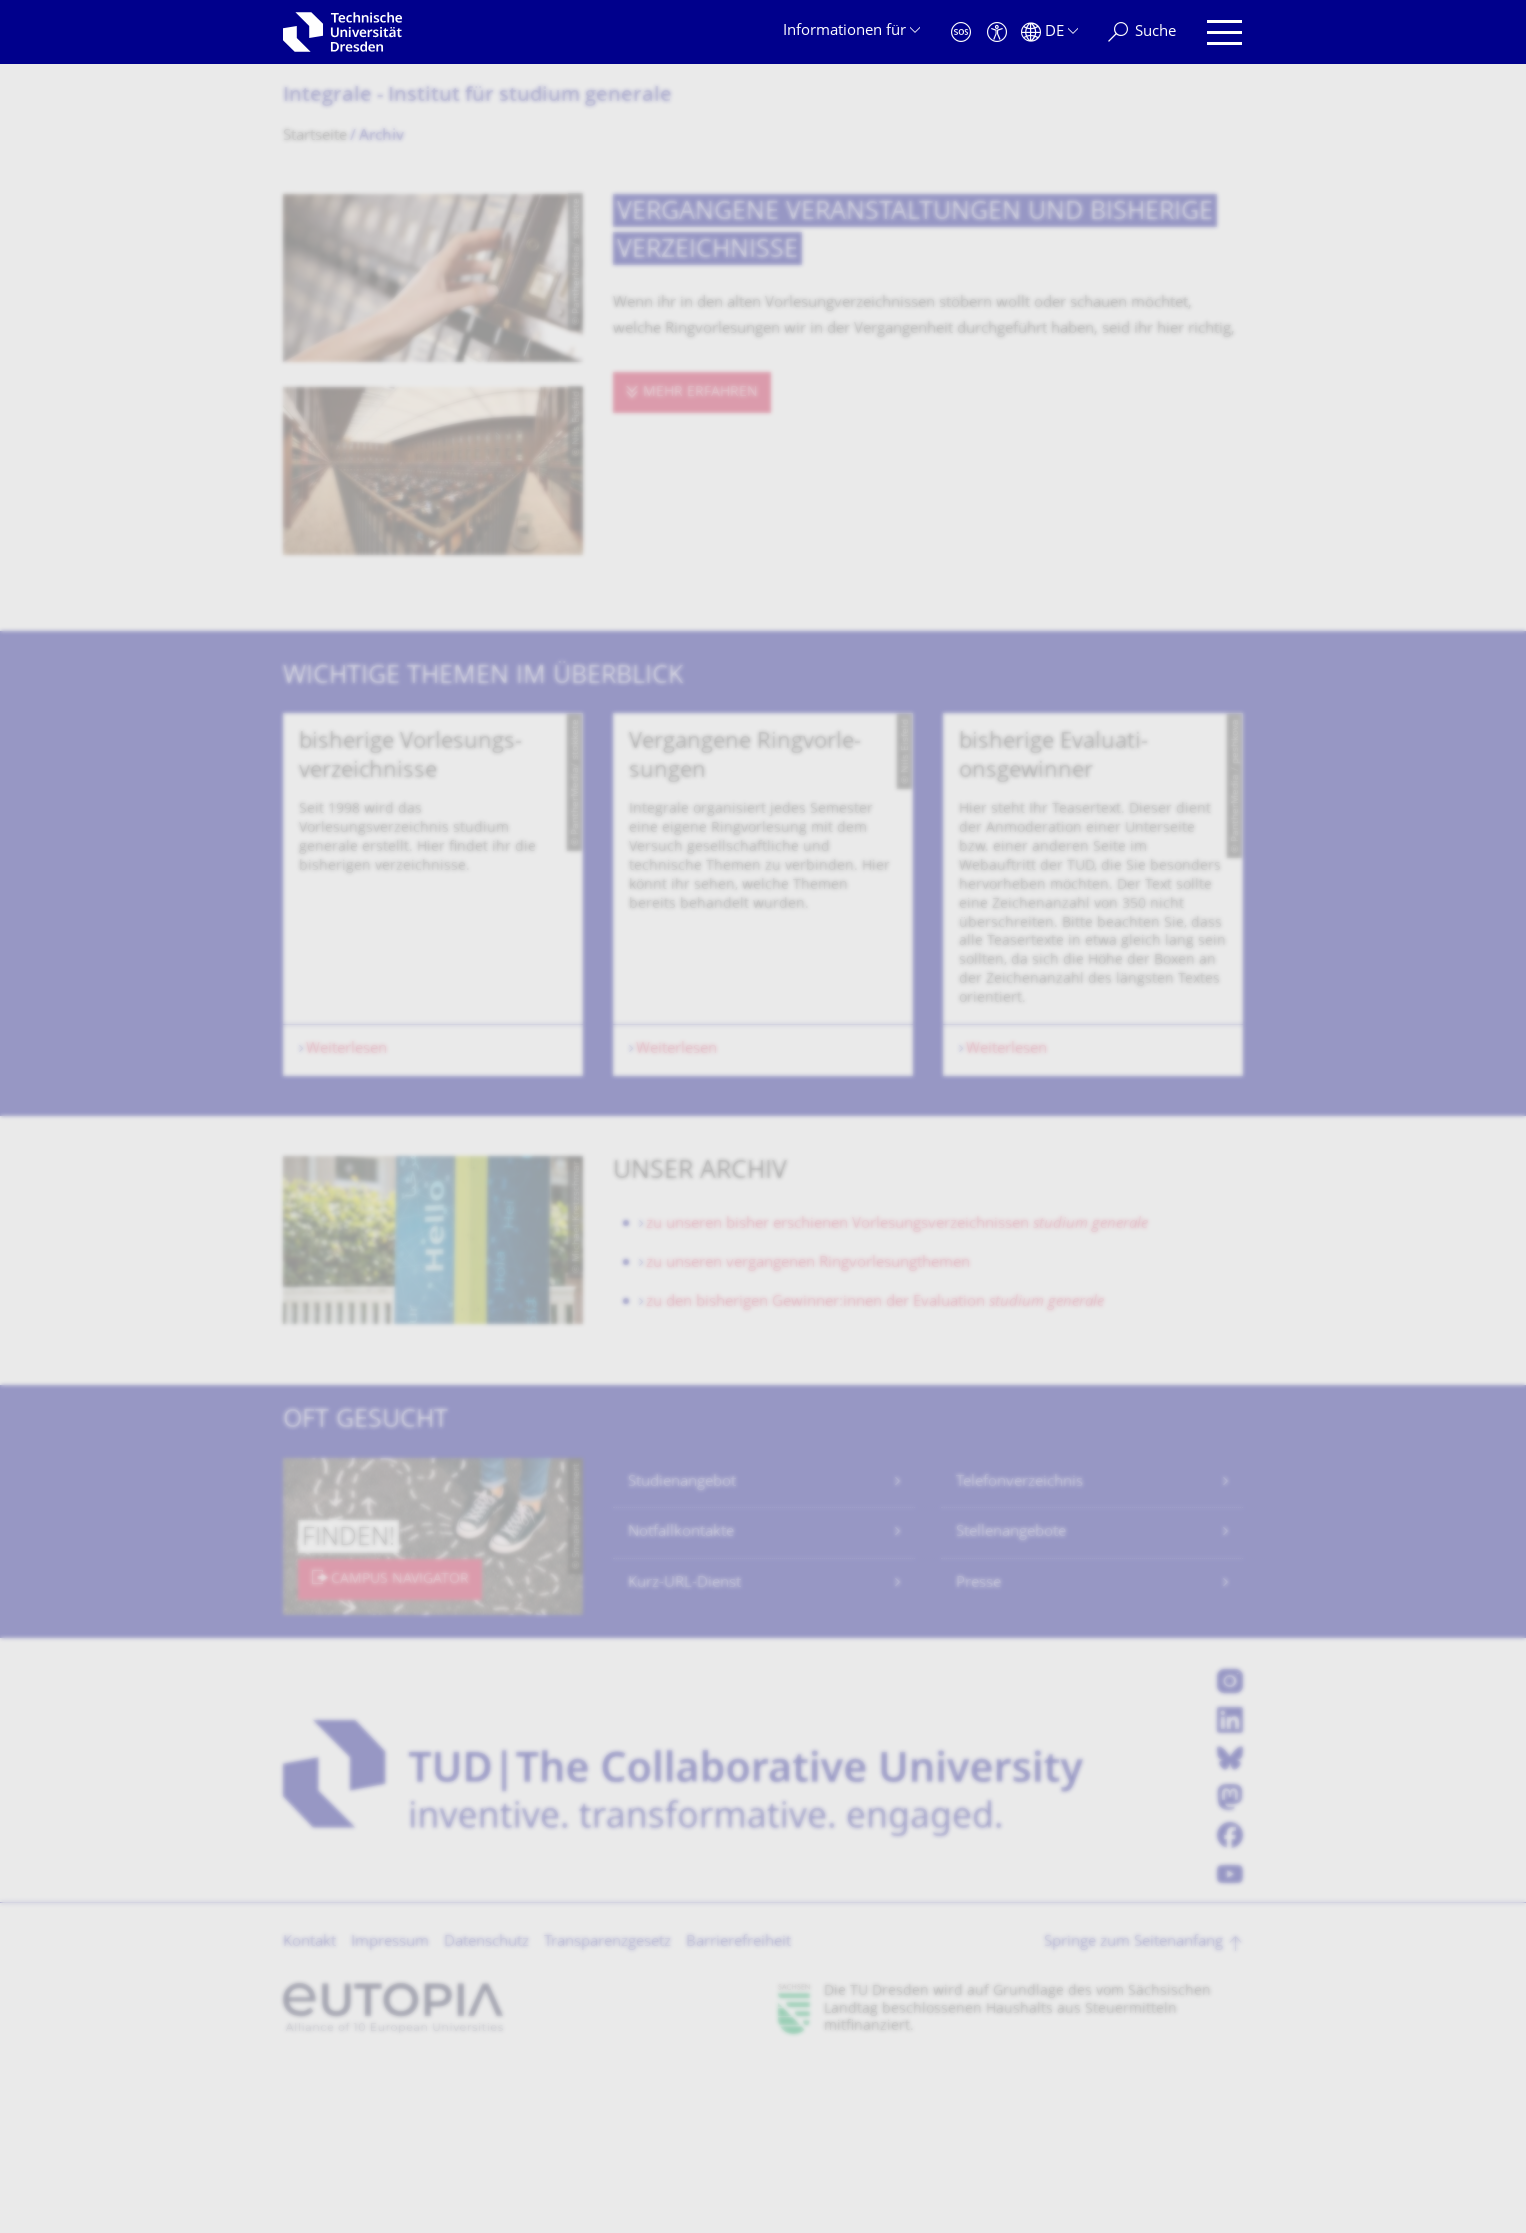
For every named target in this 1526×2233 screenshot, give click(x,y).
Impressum (390, 2109)
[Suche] (1142, 32)
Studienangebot (682, 1649)
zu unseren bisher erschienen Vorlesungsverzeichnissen (897, 1391)
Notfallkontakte (681, 1699)
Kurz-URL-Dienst (684, 1750)
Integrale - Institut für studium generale (477, 96)
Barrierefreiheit (738, 2109)
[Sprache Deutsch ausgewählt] (1049, 32)
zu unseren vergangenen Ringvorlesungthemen (808, 1430)
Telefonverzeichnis (1019, 1649)
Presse (978, 1750)
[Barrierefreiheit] (997, 32)
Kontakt (309, 2109)
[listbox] (763, 978)
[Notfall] (961, 32)
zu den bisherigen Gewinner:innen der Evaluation (875, 1469)
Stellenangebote (1011, 1699)
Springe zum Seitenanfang (1133, 2109)
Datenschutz (486, 2109)
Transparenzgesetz (607, 2109)
